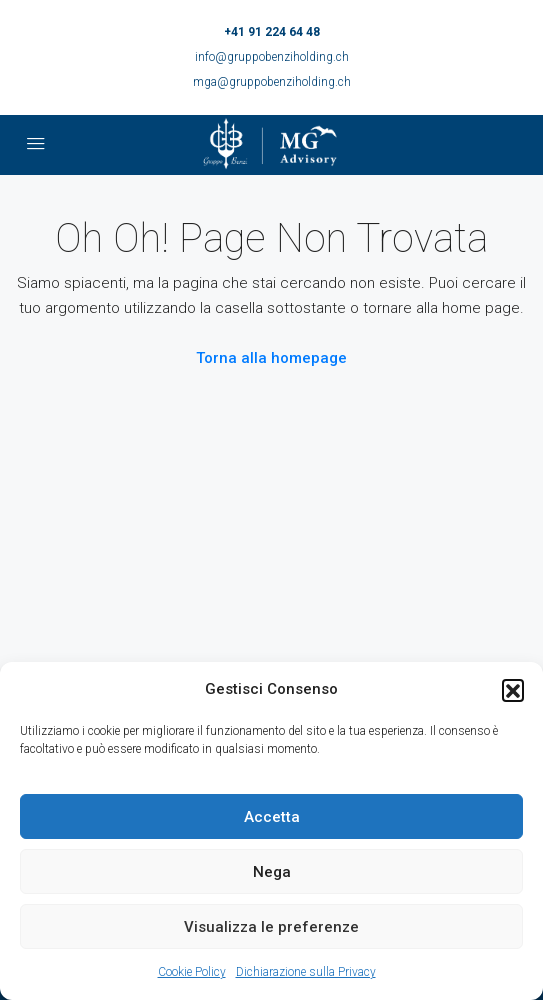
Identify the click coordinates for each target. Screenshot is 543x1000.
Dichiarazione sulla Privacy (306, 972)
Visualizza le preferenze (271, 927)
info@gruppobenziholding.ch (272, 57)
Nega (272, 872)
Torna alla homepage (271, 358)
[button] (513, 690)
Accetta (272, 817)
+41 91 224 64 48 (272, 32)
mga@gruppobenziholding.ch (272, 82)
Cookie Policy (192, 972)
